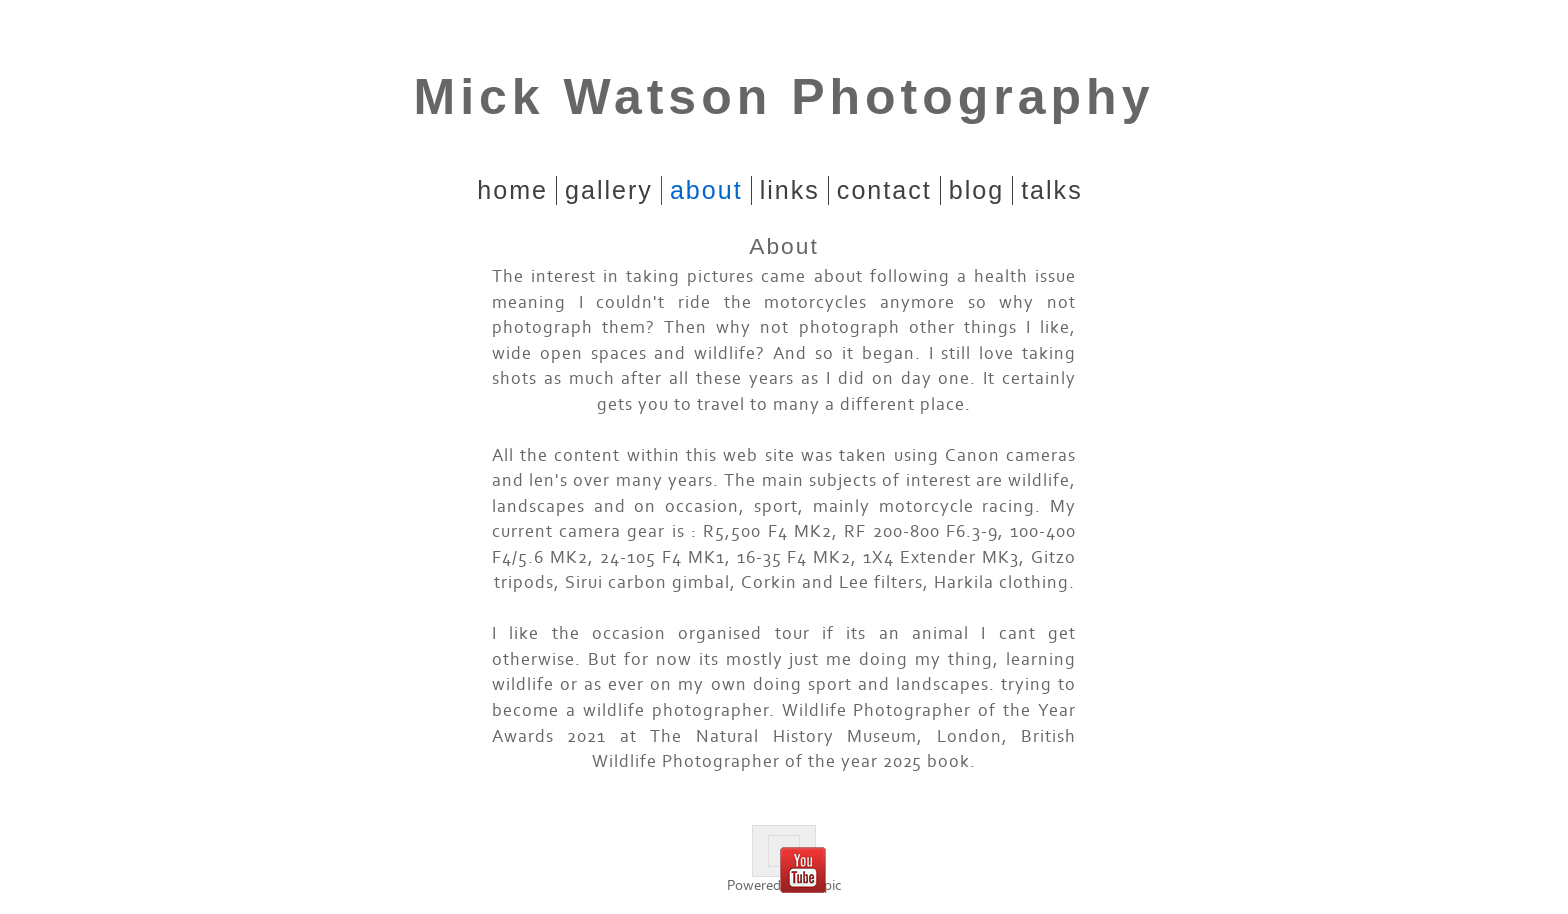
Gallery (609, 190)
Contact (884, 190)
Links (790, 190)
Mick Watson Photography (784, 97)
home (512, 190)
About (706, 190)
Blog (976, 190)
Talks (1052, 190)
